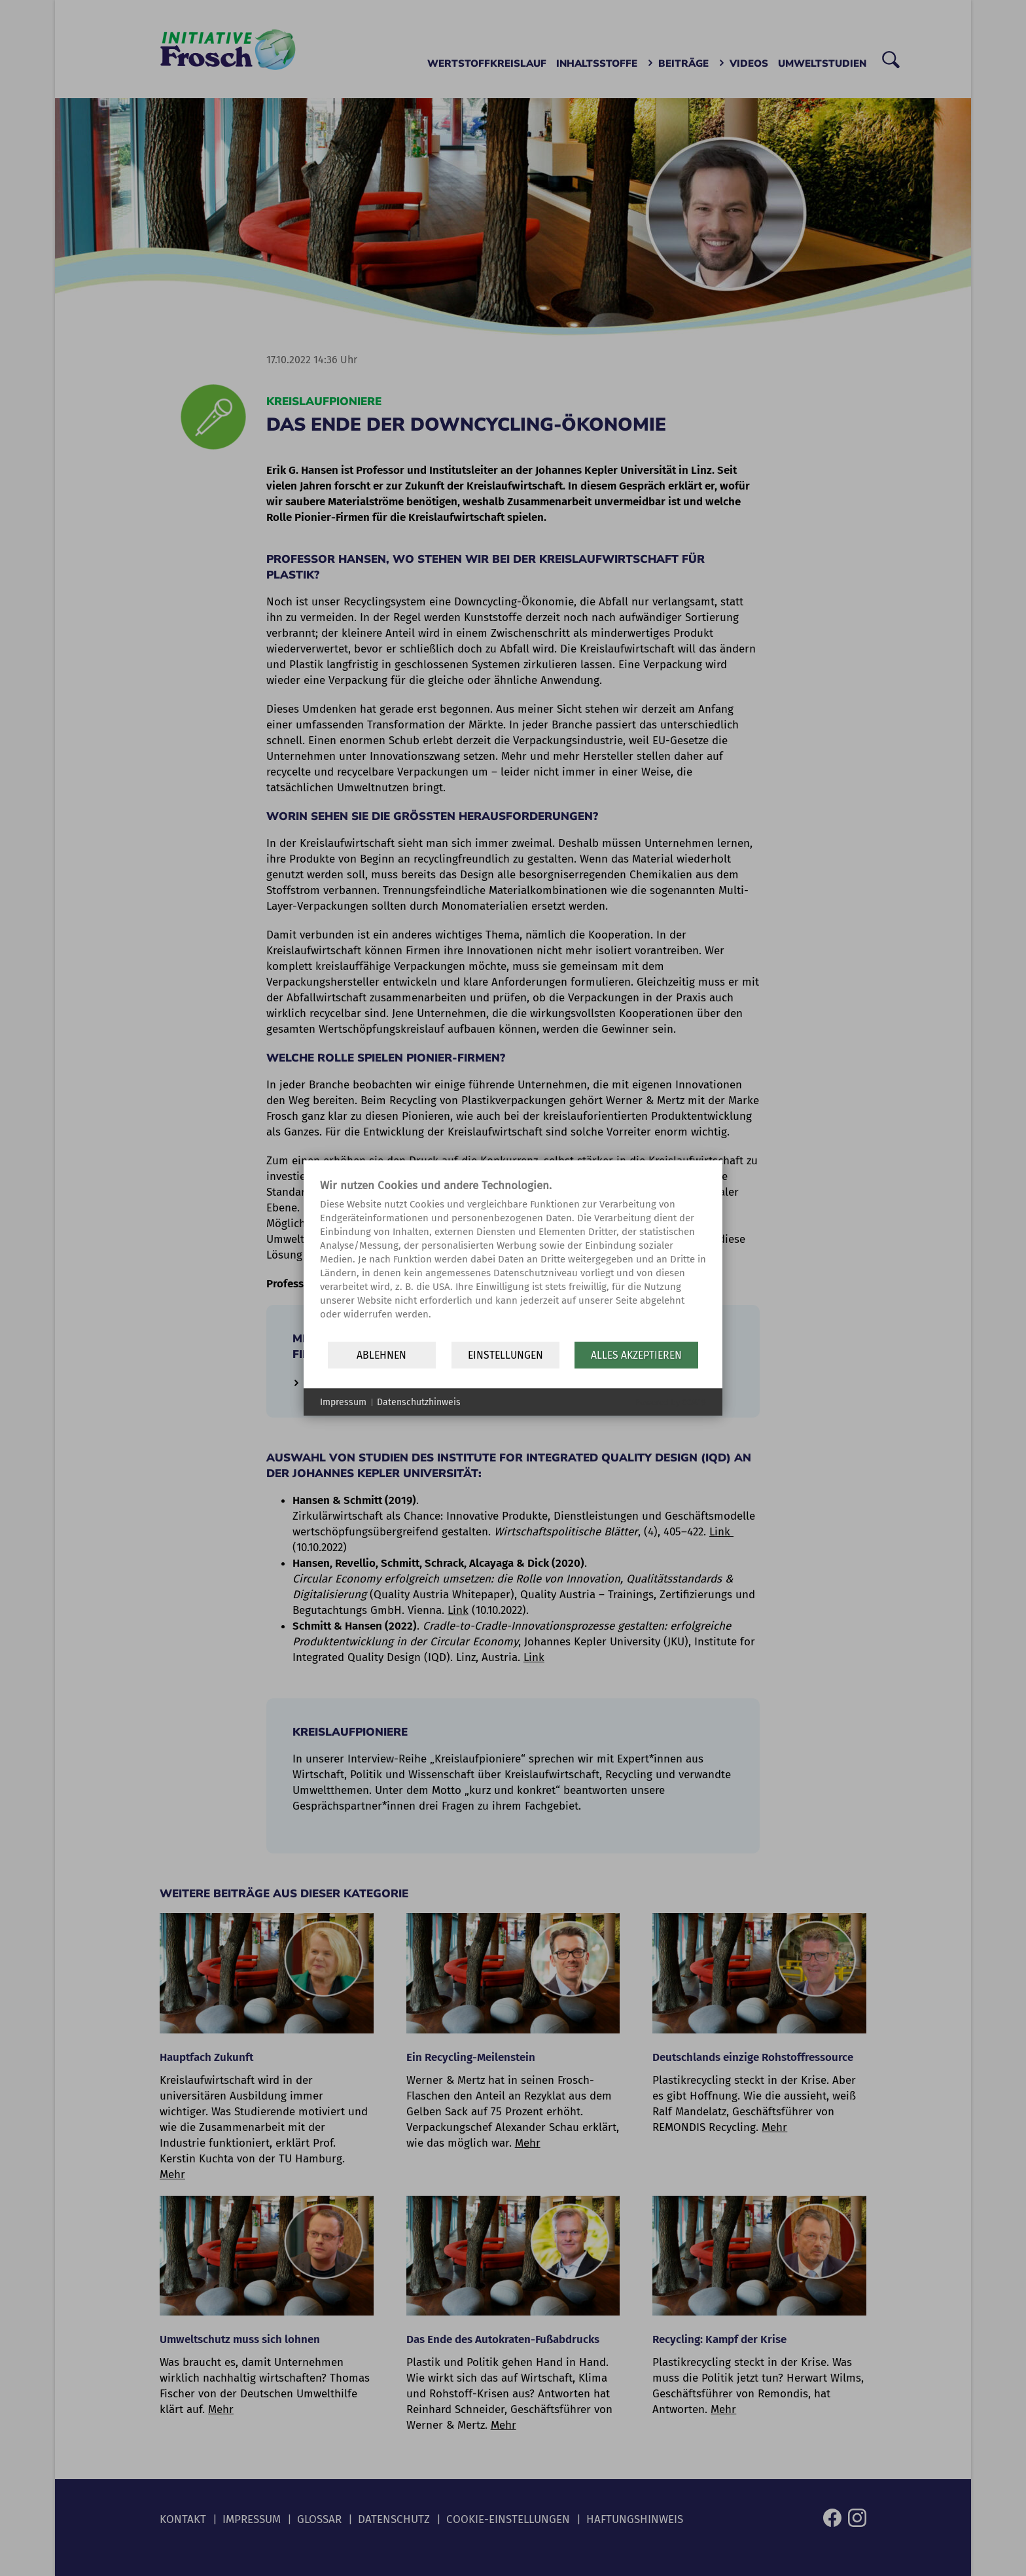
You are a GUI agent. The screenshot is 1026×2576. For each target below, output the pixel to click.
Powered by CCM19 (670, 1402)
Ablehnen (381, 1355)
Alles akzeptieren (636, 1355)
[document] (513, 1259)
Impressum (343, 1402)
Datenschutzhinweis (419, 1402)
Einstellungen (505, 1355)
